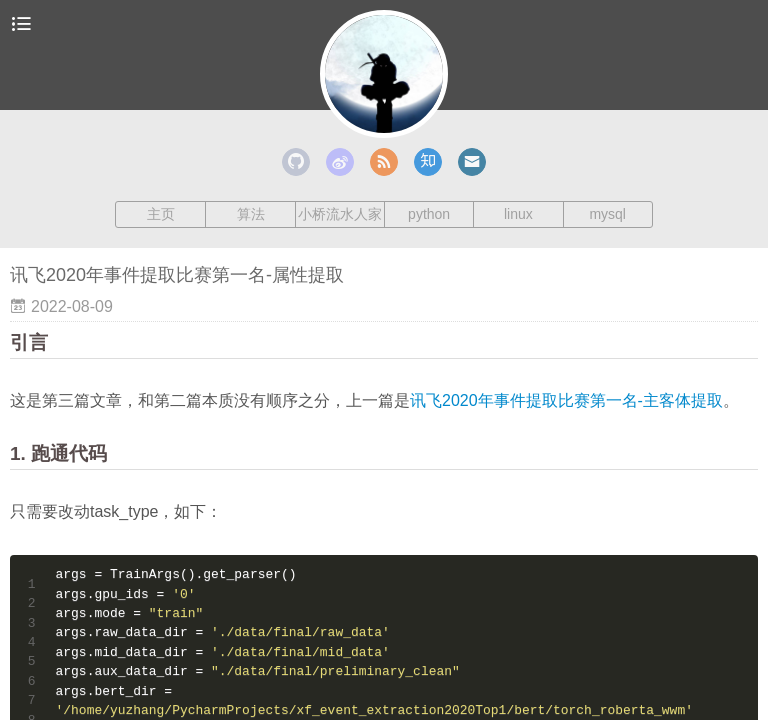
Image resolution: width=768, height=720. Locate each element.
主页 (161, 214)
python (429, 214)
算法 (251, 214)
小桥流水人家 (340, 214)
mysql (607, 214)
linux (518, 214)
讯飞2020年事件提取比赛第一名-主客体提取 (566, 400)
